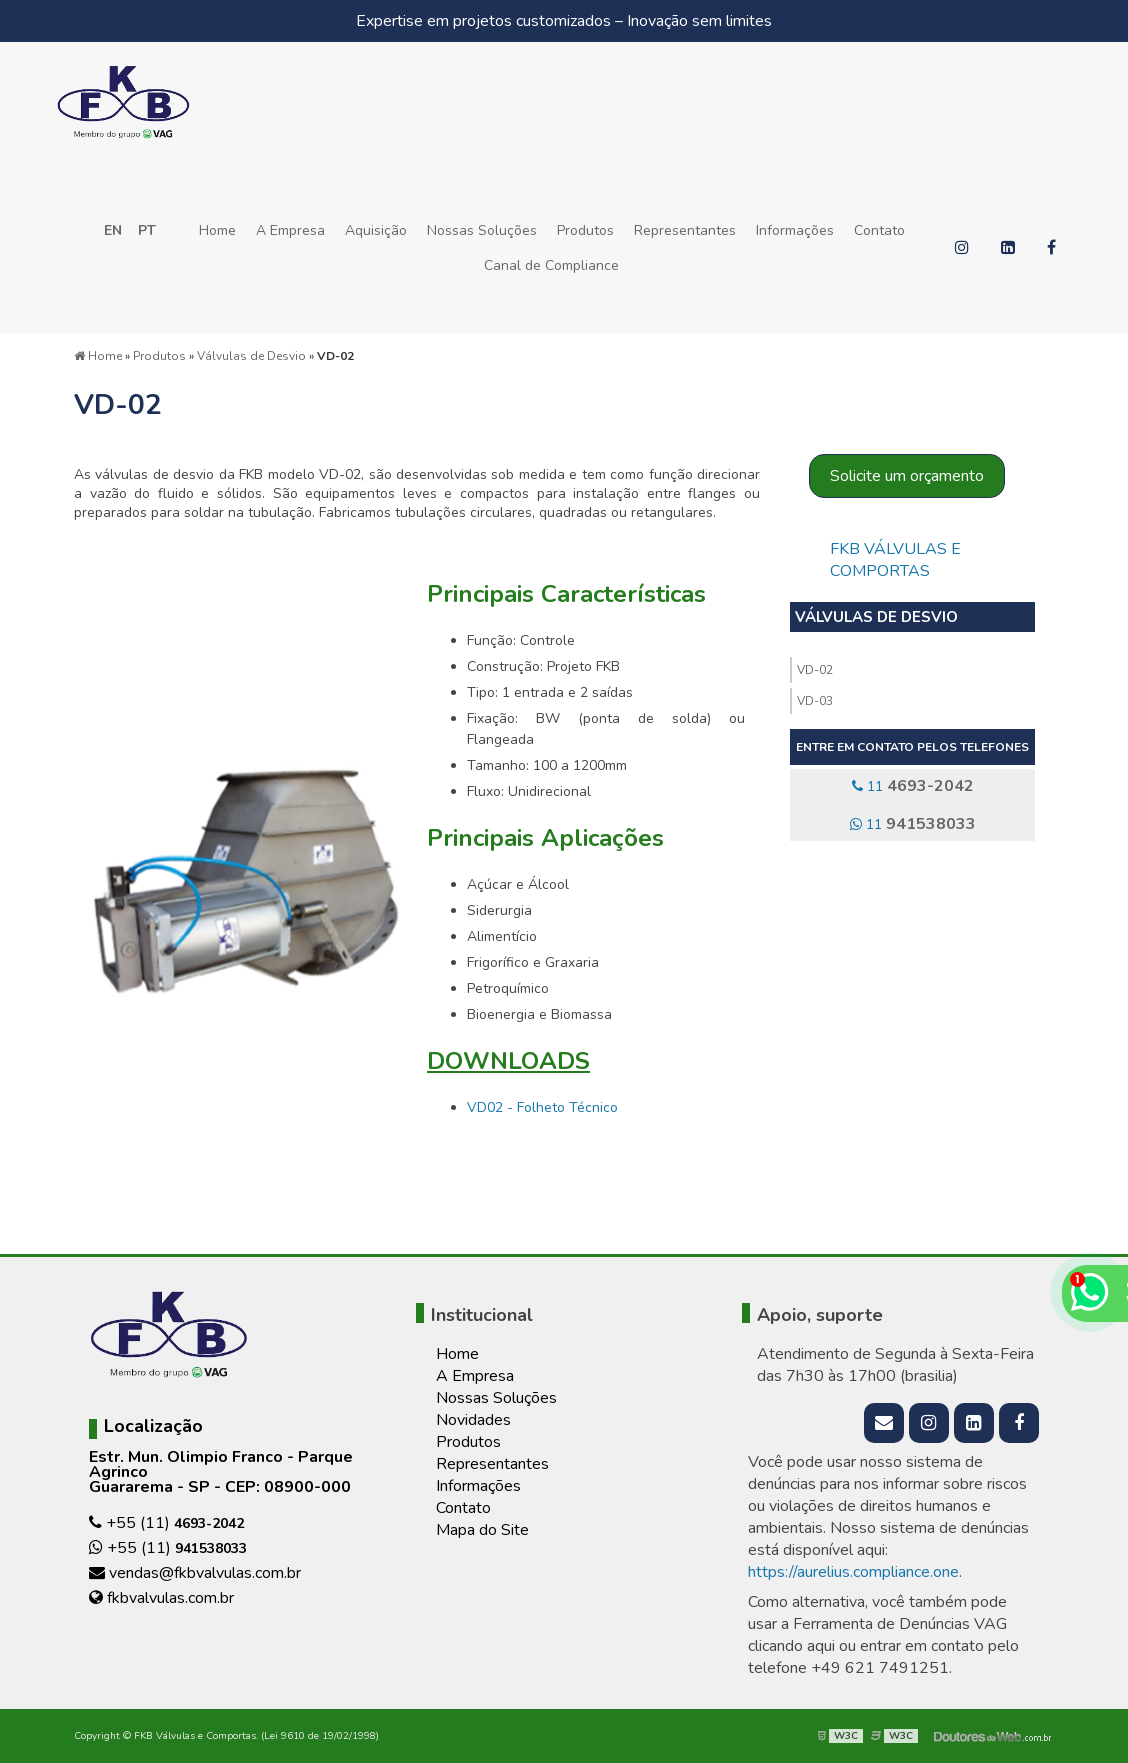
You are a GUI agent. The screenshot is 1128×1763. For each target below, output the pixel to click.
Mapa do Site (482, 1530)
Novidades (473, 1420)
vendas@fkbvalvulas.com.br (195, 1573)
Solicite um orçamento (907, 476)
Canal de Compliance (551, 265)
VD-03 (815, 701)
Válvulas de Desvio (876, 617)
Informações (795, 230)
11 (913, 786)
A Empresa (290, 230)
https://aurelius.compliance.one (853, 1572)
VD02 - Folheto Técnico (542, 1107)
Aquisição (376, 230)
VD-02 (815, 670)
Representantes (685, 230)
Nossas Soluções (482, 230)
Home (217, 230)
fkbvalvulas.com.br (161, 1598)
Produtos (585, 230)
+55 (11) (166, 1523)
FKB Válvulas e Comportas (895, 560)
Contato (879, 230)
